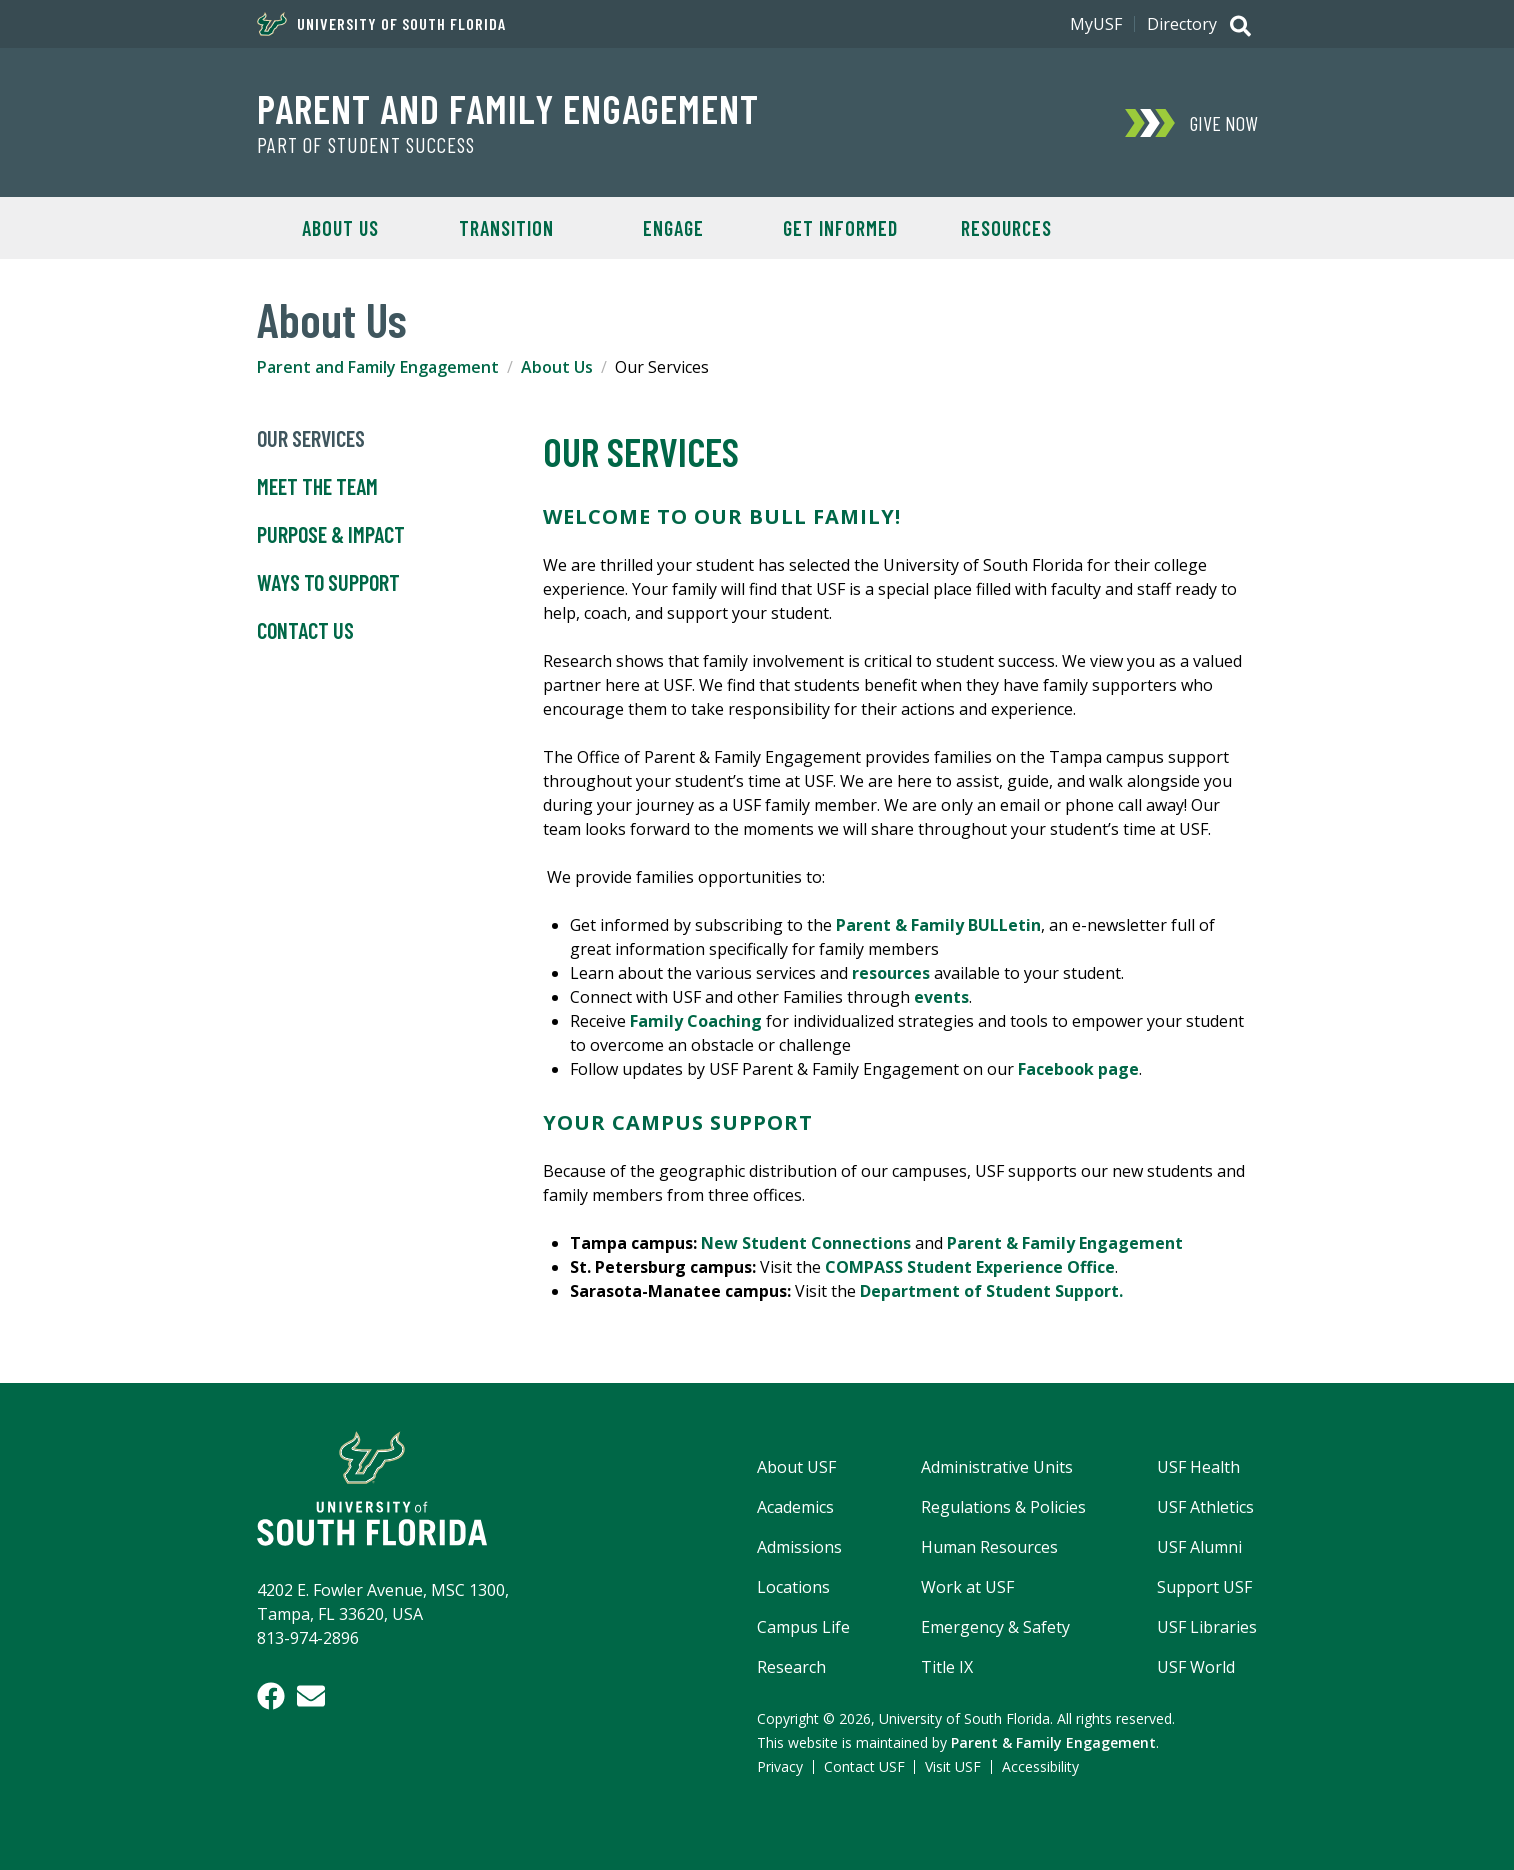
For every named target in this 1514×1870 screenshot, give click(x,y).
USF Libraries (1207, 1627)
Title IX (947, 1667)
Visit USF (953, 1766)
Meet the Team (317, 487)
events (941, 997)
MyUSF (1096, 24)
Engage (673, 228)
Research (791, 1667)
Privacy (780, 1766)
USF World (1196, 1667)
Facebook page (1078, 1069)
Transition (506, 228)
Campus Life (803, 1627)
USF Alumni (1199, 1547)
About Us (340, 228)
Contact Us (305, 631)
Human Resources (989, 1547)
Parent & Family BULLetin (938, 925)
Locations (793, 1587)
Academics (795, 1507)
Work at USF (967, 1587)
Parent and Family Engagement (508, 108)
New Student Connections (806, 1243)
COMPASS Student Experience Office (970, 1267)
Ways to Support (328, 583)
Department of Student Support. (991, 1291)
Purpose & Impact (331, 535)
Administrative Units (997, 1467)
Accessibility (1040, 1766)
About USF (796, 1467)
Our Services (311, 439)
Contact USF (864, 1766)
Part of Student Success (366, 145)
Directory (1182, 24)
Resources (1006, 228)
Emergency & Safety (995, 1627)
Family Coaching (696, 1021)
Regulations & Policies (1003, 1507)
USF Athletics (1205, 1507)
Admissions (799, 1547)
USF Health (1198, 1467)
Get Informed (840, 228)
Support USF (1204, 1587)
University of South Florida (381, 24)
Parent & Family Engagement (1065, 1243)
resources (893, 973)
